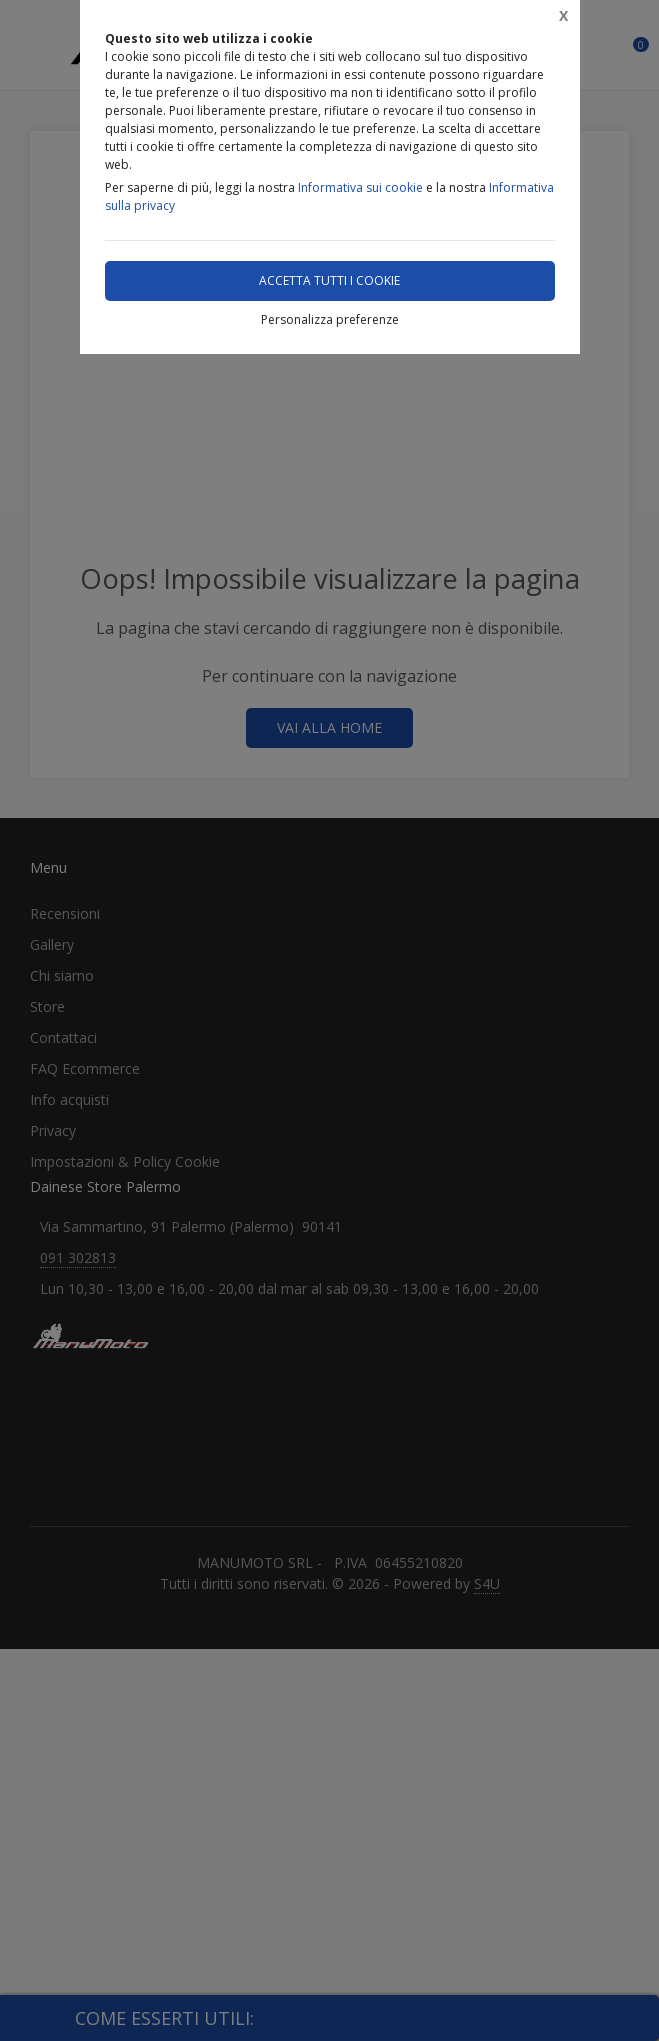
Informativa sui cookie (360, 187)
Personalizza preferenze (330, 319)
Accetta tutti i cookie (329, 280)
